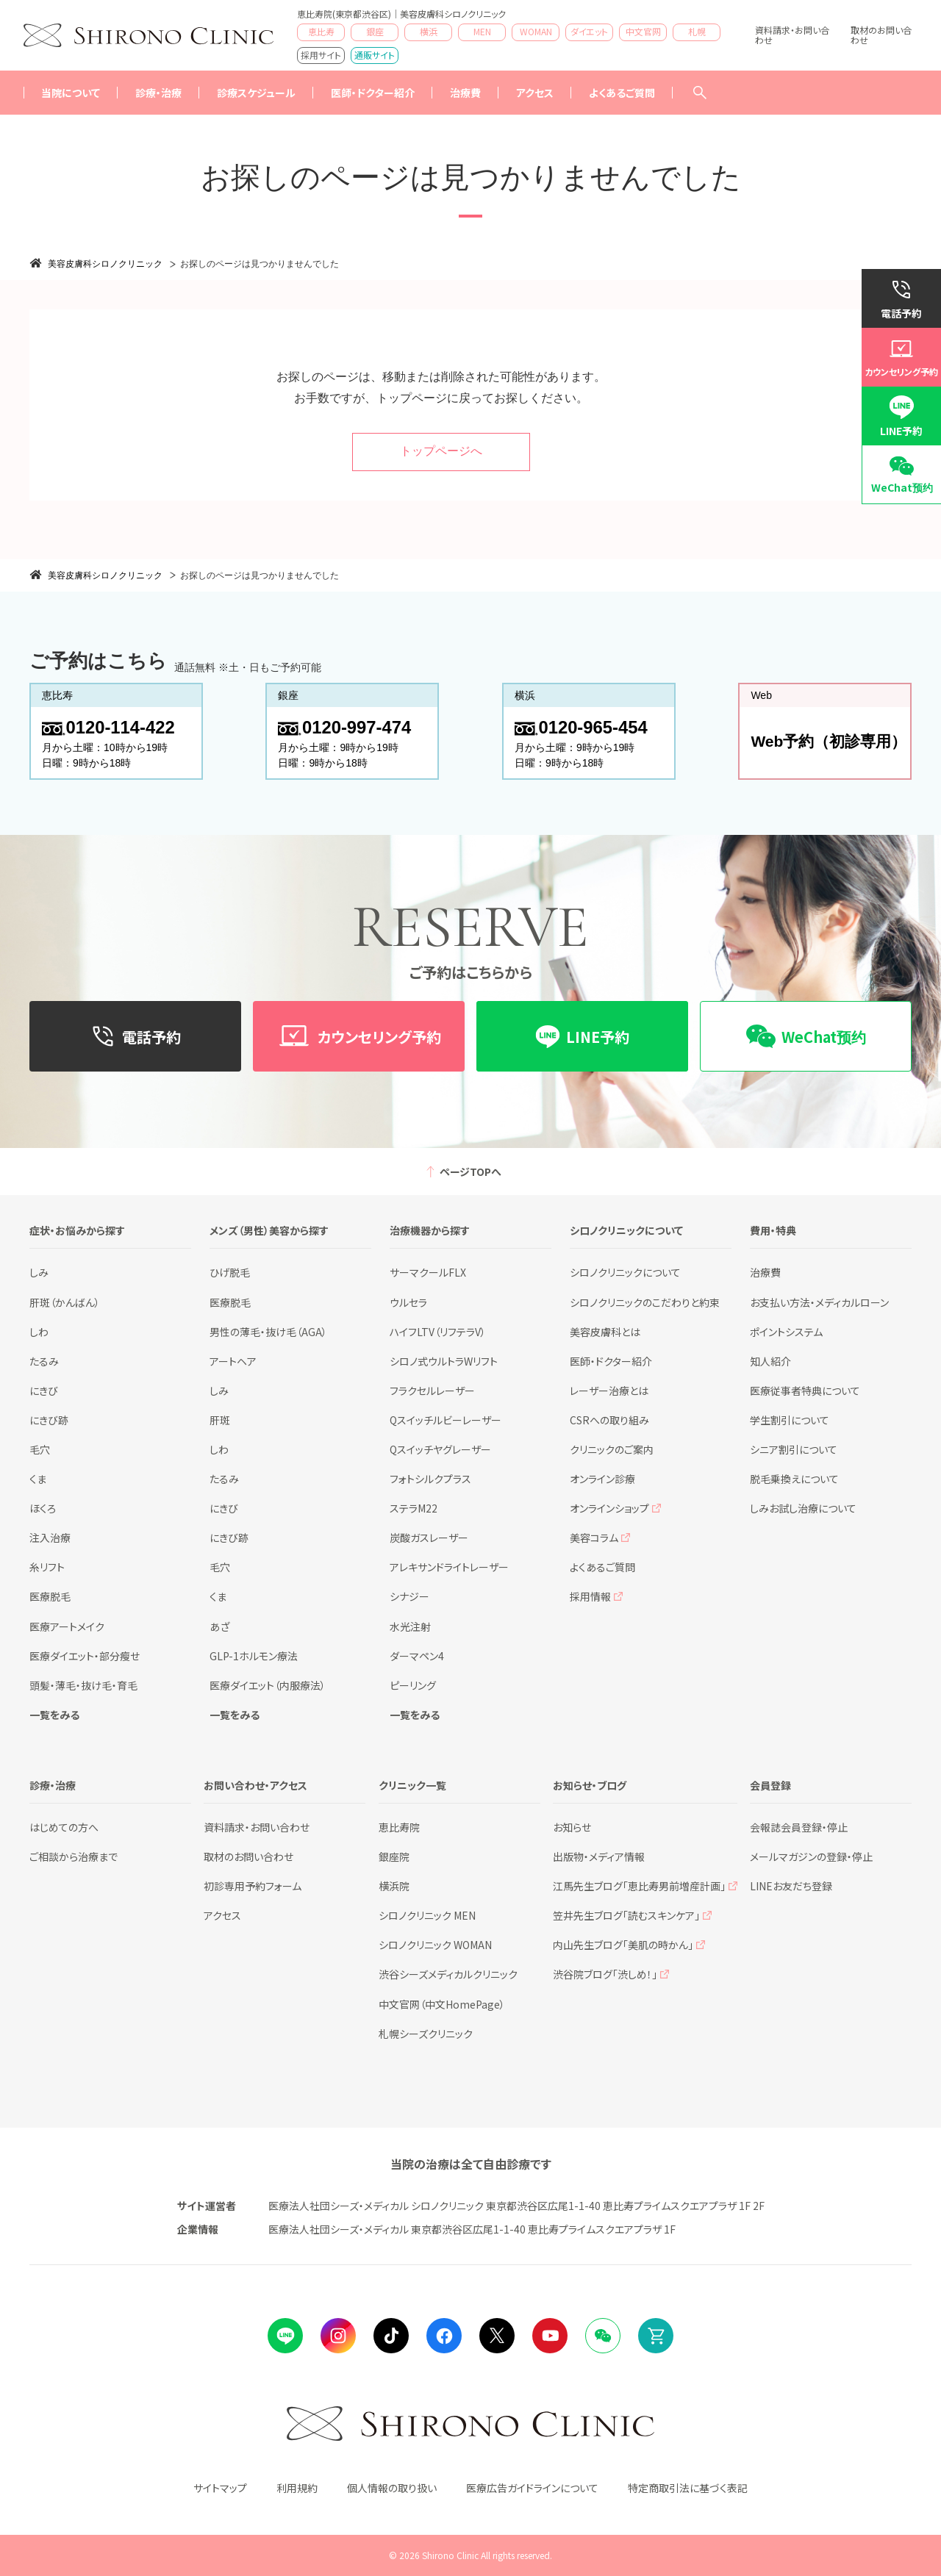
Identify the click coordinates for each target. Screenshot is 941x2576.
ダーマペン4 (417, 1656)
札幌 (697, 31)
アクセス (535, 92)
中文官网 (643, 31)
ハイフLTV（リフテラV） (438, 1332)
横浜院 (394, 1886)
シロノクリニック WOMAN (435, 1945)
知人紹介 (770, 1361)
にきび (43, 1390)
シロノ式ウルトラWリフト (444, 1361)
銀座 (375, 31)
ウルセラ (408, 1302)
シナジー (409, 1596)
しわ (39, 1332)
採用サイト (321, 55)
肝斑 (220, 1420)
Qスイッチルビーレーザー (445, 1420)
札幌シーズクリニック (426, 2033)
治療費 (765, 1272)
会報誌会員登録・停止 (799, 1827)
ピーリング (413, 1685)
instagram (338, 2335)
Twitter (497, 2335)
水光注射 (410, 1626)
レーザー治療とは (609, 1390)
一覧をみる (54, 1715)
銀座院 (394, 1856)
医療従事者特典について (805, 1390)
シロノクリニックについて (625, 1272)
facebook (444, 2335)
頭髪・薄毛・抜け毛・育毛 (83, 1685)
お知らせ (572, 1827)
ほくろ (42, 1508)
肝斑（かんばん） (64, 1302)
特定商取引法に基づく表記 (688, 2488)
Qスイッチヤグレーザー (440, 1449)
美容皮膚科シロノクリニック (105, 264)
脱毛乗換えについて (794, 1479)
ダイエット (589, 31)
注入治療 (50, 1537)
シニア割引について (793, 1449)
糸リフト (47, 1567)
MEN (482, 31)
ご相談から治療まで (73, 1856)
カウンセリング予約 (901, 371)
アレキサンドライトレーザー (449, 1567)
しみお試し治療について (803, 1508)
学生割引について (789, 1420)
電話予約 (901, 313)
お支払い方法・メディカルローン (819, 1302)
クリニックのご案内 (612, 1449)
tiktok (391, 2335)
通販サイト (374, 55)
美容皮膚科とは (605, 1332)
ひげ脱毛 (230, 1272)
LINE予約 (901, 430)
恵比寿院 (399, 1827)
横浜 (428, 31)
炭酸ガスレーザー (429, 1537)
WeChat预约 (902, 487)
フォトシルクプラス (430, 1479)
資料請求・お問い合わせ (792, 35)
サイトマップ (220, 2488)
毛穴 (39, 1449)
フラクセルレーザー (432, 1390)
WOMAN (536, 31)
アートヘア (233, 1361)
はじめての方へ (64, 1827)
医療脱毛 (50, 1596)
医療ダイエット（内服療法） (268, 1685)
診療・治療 (158, 92)
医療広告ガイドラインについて (532, 2488)
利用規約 (297, 2488)
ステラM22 (413, 1508)
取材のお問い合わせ (881, 35)
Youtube (550, 2335)
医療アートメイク (66, 1626)
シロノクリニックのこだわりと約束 (645, 1302)
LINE (285, 2335)
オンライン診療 (602, 1479)
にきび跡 (48, 1420)
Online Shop (655, 2335)
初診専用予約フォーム (252, 1886)
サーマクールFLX (428, 1272)
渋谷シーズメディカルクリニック (448, 1974)
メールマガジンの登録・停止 (811, 1856)
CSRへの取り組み (609, 1420)
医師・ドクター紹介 (373, 92)
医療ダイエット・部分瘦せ (84, 1656)
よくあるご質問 (622, 92)
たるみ (44, 1361)
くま (37, 1479)
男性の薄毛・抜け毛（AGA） (268, 1332)
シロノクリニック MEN (427, 1915)
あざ (219, 1626)
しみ (39, 1272)
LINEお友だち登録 (791, 1886)
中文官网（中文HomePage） (442, 2004)
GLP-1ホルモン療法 (254, 1656)
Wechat (602, 2335)
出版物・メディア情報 (599, 1856)
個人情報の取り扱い (392, 2488)
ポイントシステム (786, 1332)
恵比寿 (321, 31)
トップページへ (441, 451)
